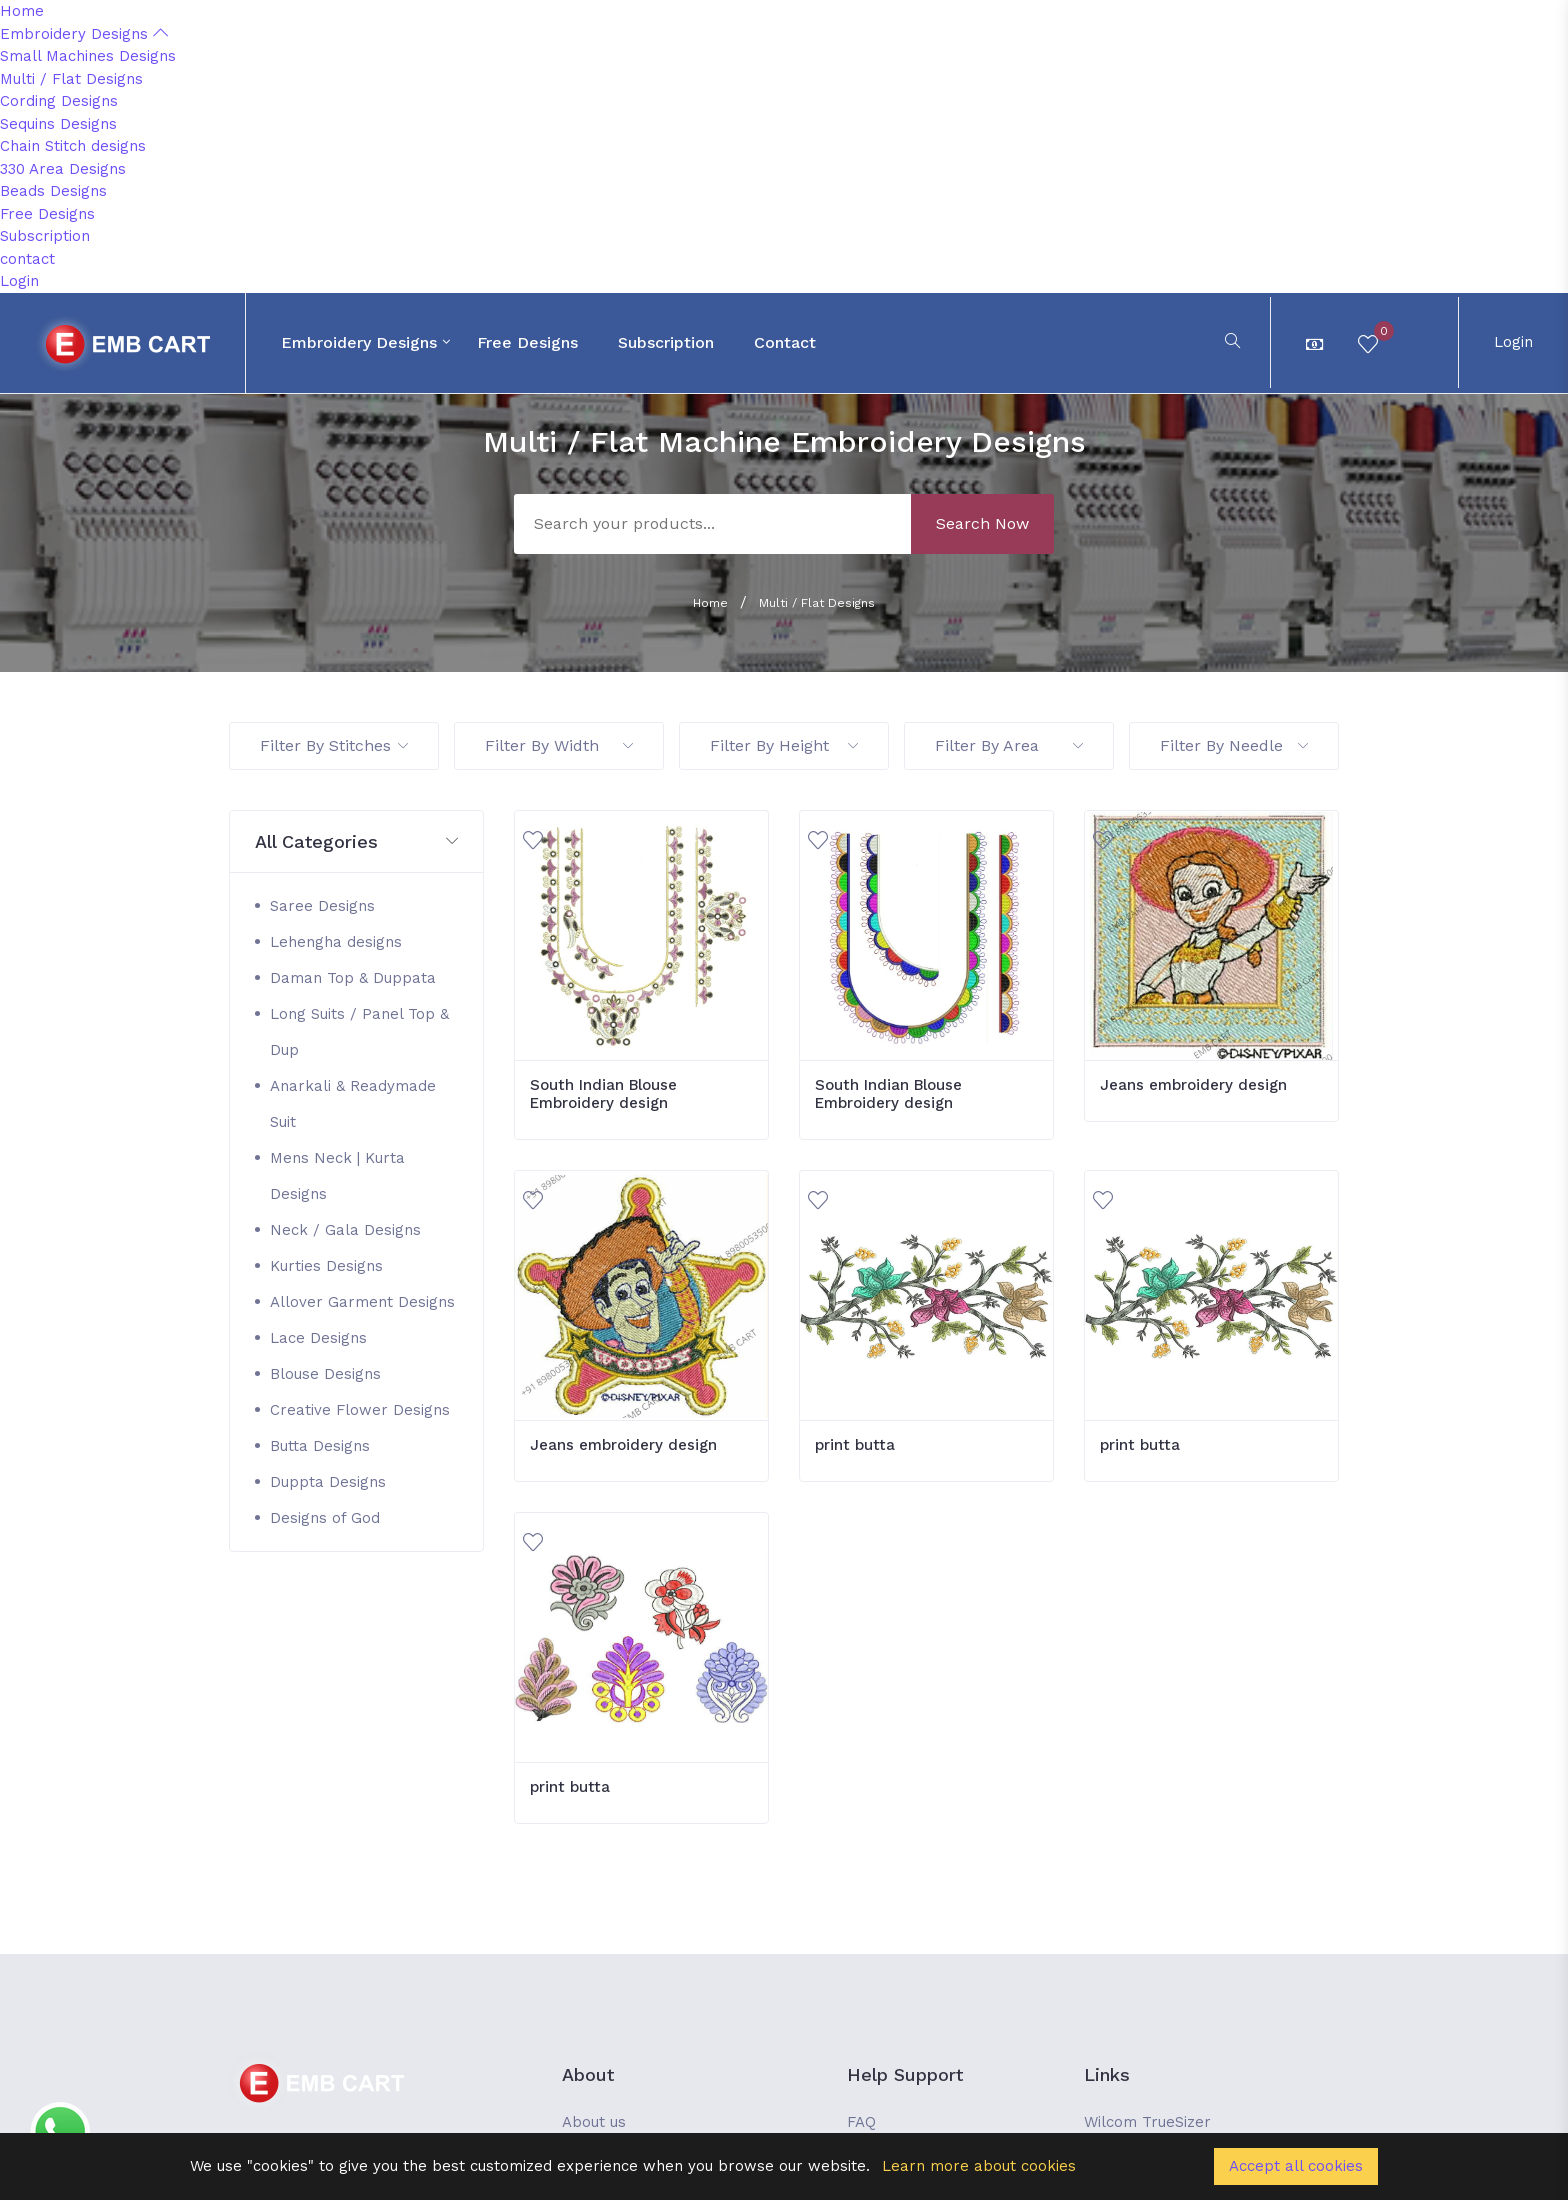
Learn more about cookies (979, 2166)
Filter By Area (1009, 745)
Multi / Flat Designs (71, 79)
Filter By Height (784, 745)
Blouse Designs (325, 1374)
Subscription (45, 236)
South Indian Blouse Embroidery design (603, 1094)
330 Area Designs (63, 169)
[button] (356, 842)
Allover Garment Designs (362, 1302)
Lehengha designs (336, 942)
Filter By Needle (1234, 745)
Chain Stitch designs (73, 146)
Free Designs (47, 214)
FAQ (861, 2122)
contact (27, 259)
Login (19, 281)
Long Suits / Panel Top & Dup (359, 1032)
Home (22, 11)
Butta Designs (320, 1446)
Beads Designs (53, 191)
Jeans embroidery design (1193, 1085)
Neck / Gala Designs (345, 1230)
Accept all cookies (1296, 2166)
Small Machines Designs (88, 56)
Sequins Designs (58, 124)
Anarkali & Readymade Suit (353, 1104)
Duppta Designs (328, 1482)
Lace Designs (318, 1338)
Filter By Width (559, 745)
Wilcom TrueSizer (1147, 2122)
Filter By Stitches (334, 745)
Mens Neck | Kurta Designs (337, 1176)
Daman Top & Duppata (353, 978)
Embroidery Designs (84, 34)
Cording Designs (59, 101)
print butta (855, 1445)
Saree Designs (322, 906)
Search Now (982, 523)
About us (594, 2122)
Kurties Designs (326, 1266)
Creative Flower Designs (360, 1410)
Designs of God (325, 1518)
